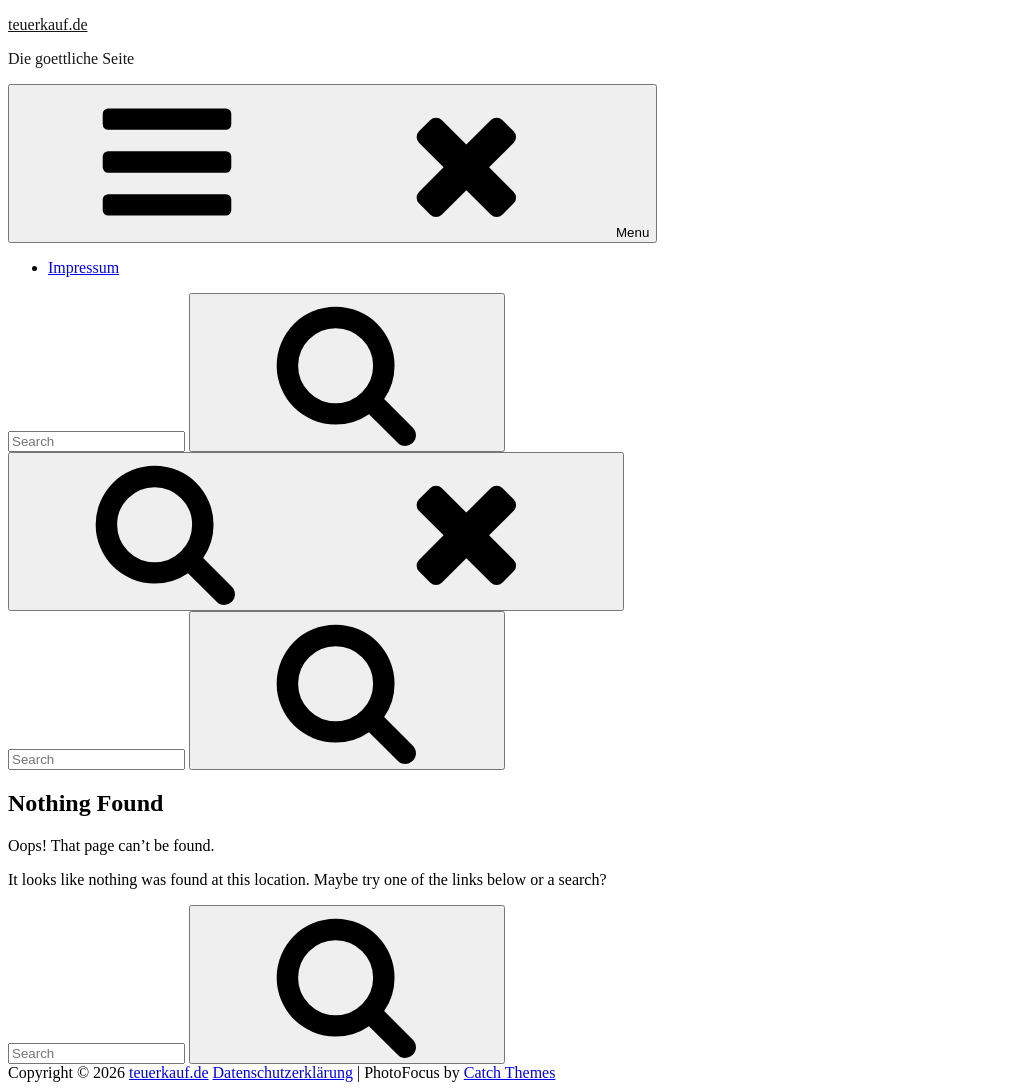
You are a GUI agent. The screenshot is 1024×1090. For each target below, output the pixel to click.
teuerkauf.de (48, 24)
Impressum (83, 267)
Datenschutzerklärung (283, 1072)
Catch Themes (510, 1072)
